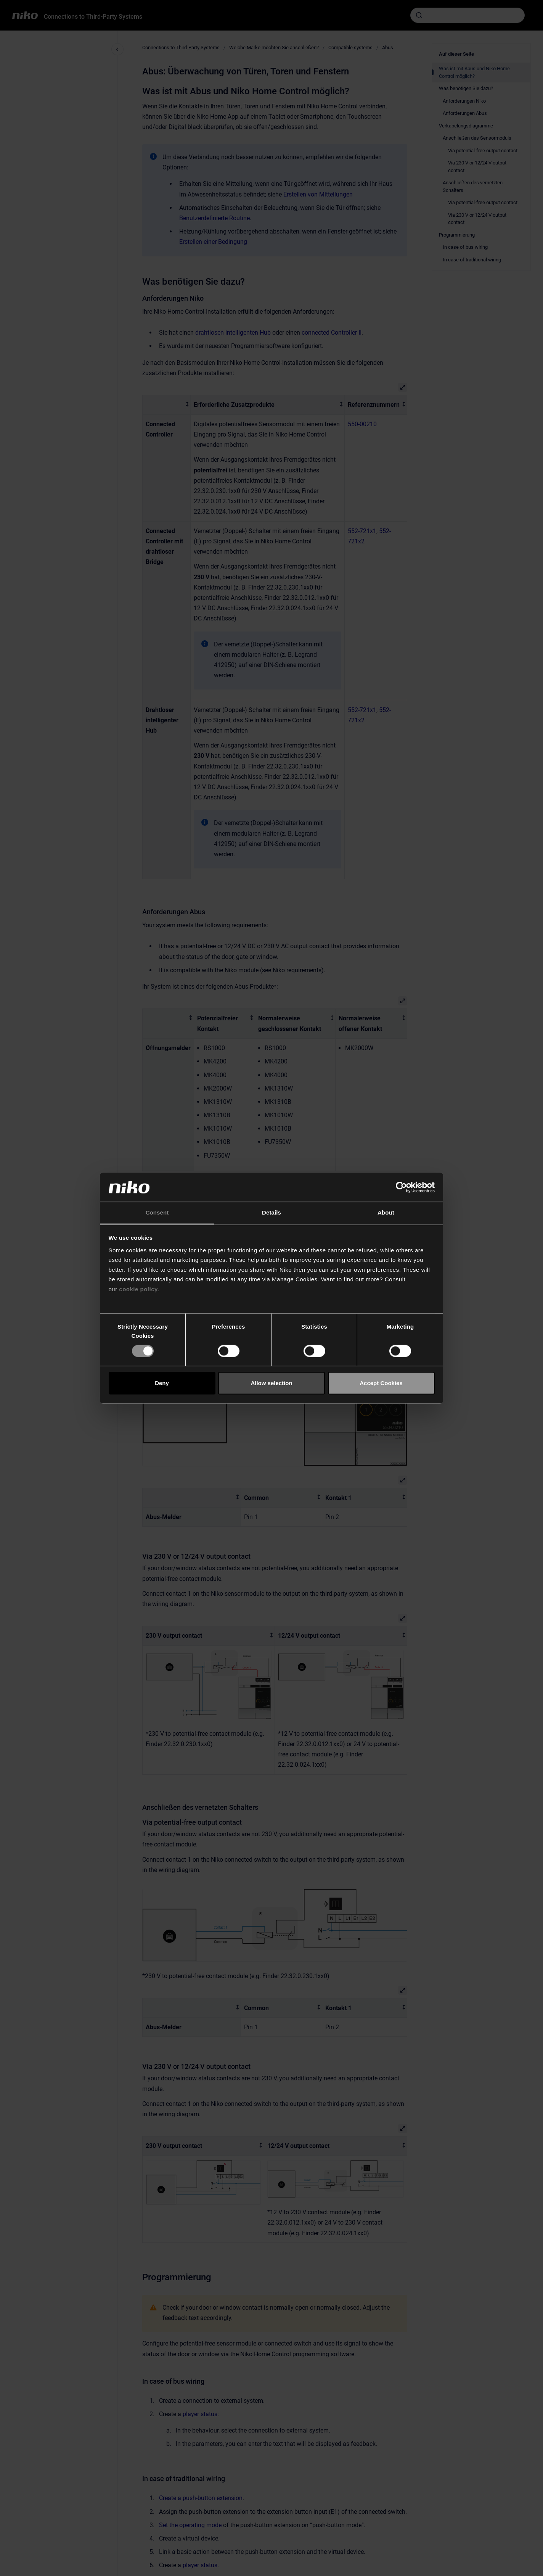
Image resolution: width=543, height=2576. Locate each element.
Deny (162, 1383)
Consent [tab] (157, 1213)
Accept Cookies (381, 1383)
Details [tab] (271, 1213)
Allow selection (271, 1383)
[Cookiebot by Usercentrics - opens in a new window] (401, 1187)
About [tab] (386, 1213)
